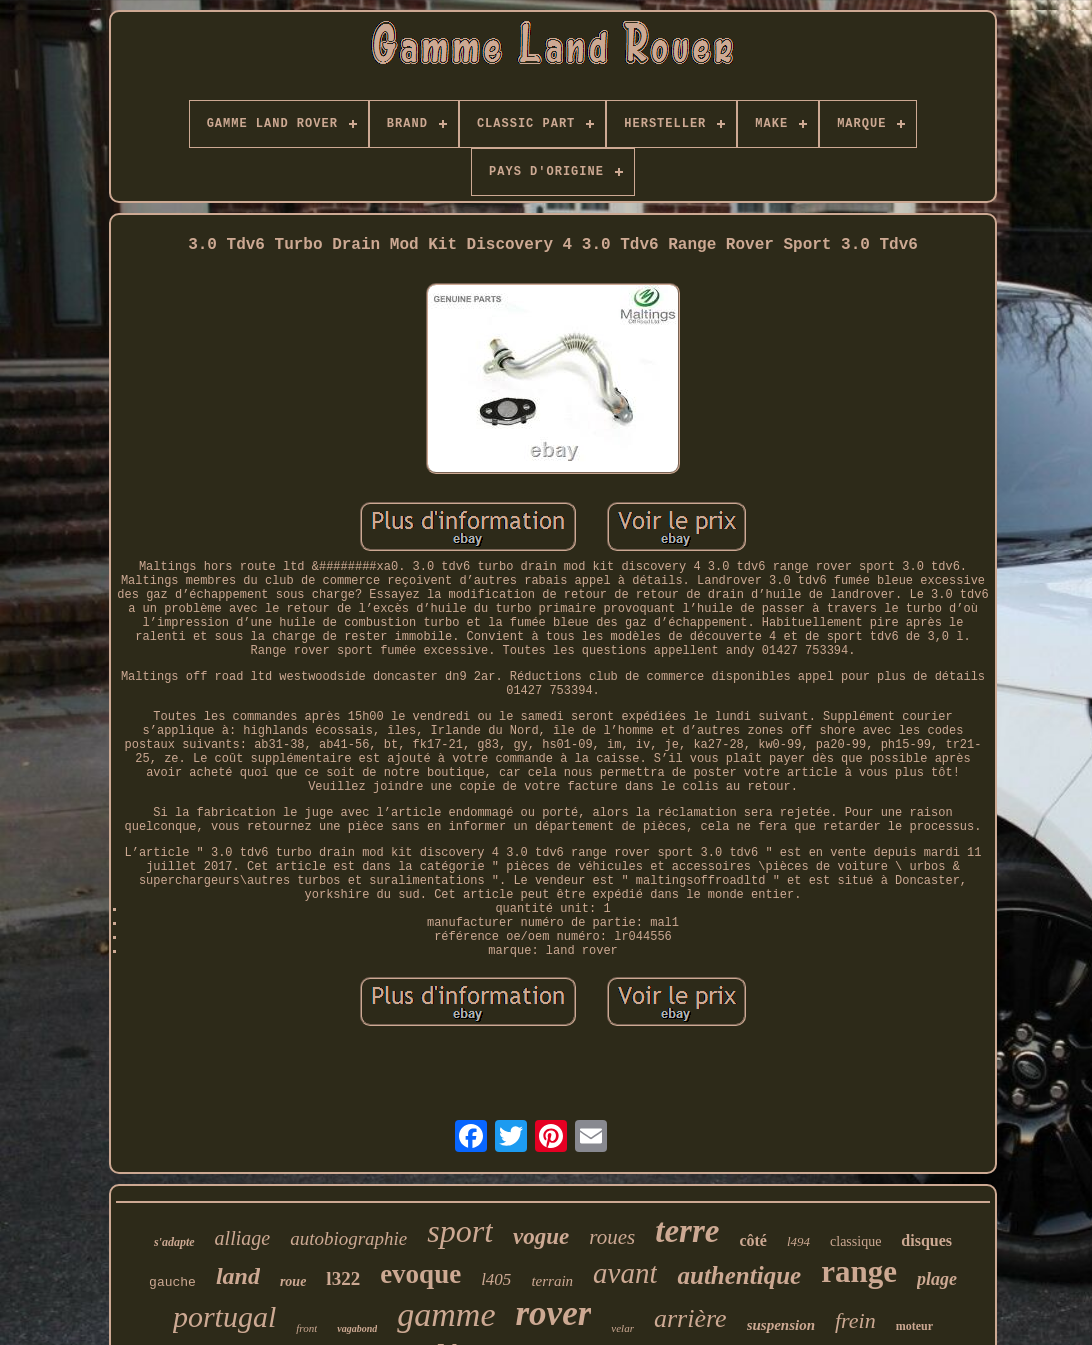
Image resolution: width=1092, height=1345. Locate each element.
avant (625, 1273)
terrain (552, 1281)
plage (937, 1279)
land (238, 1276)
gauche (172, 1282)
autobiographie (348, 1238)
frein (855, 1320)
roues (612, 1237)
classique (855, 1241)
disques (926, 1240)
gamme (446, 1314)
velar (622, 1328)
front (306, 1328)
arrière (690, 1318)
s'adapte (174, 1242)
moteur (914, 1326)
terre (687, 1231)
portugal (224, 1316)
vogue (541, 1236)
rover (554, 1313)
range (859, 1271)
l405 (496, 1279)
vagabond (357, 1328)
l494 (798, 1241)
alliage (243, 1238)
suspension (781, 1325)
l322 (343, 1278)
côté (753, 1240)
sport (460, 1231)
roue (293, 1281)
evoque (420, 1274)
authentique (739, 1275)
